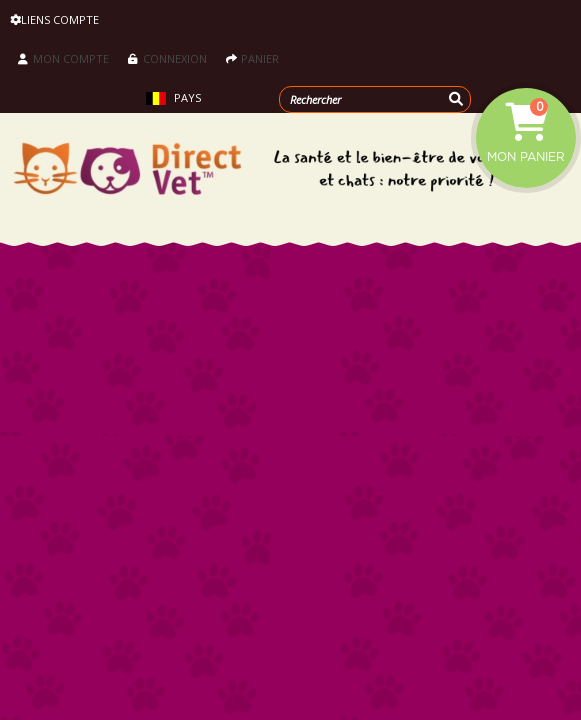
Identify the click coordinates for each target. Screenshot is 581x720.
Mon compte (63, 58)
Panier (252, 58)
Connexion (167, 58)
